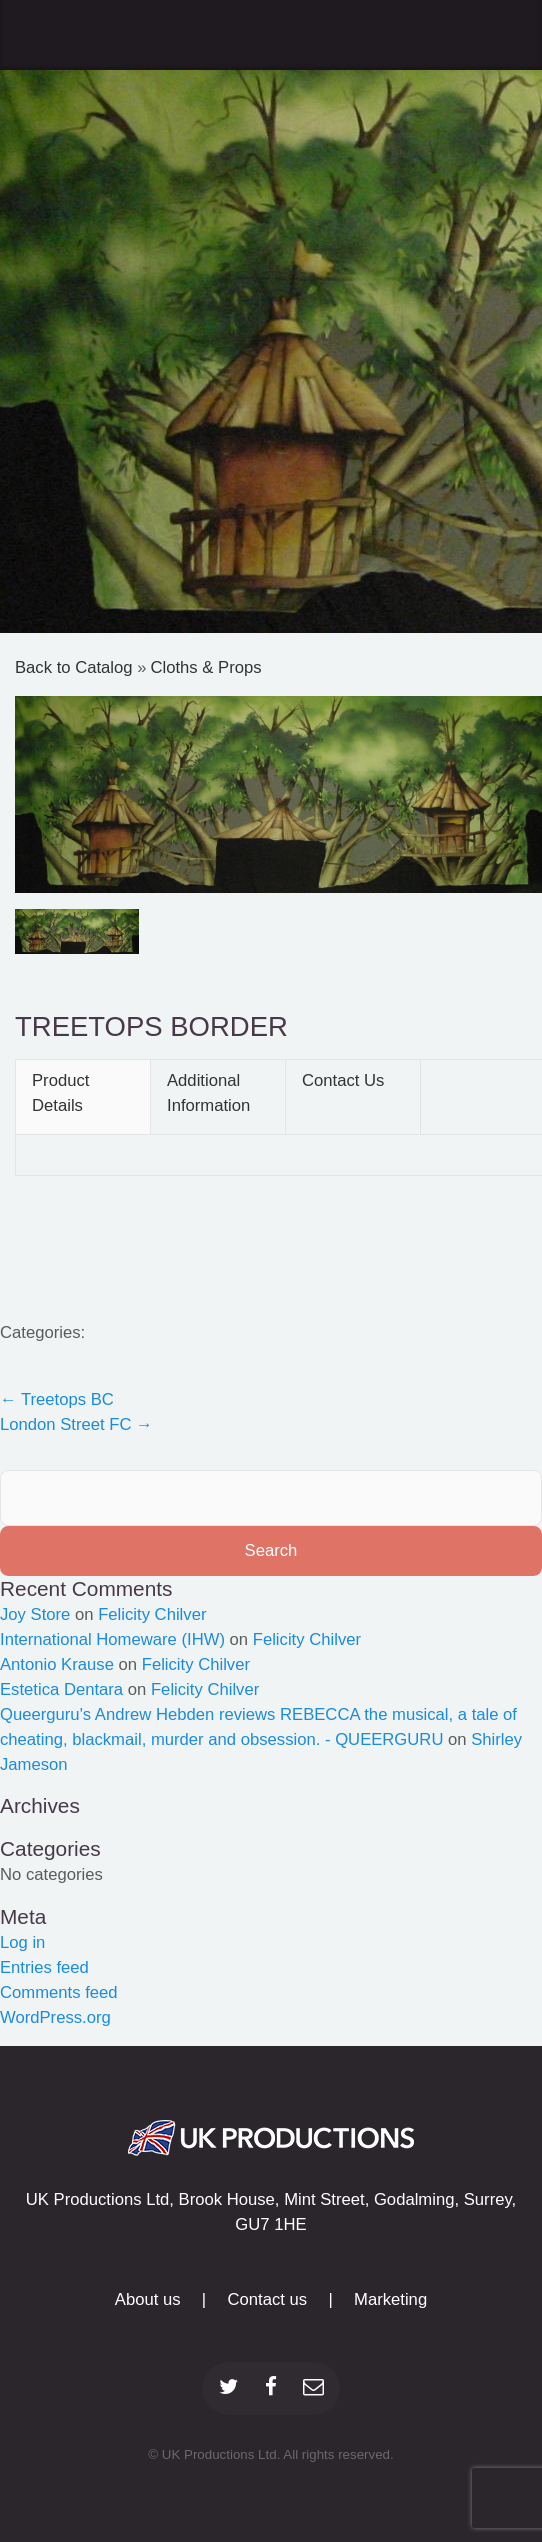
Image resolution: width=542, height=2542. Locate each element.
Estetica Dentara (61, 1689)
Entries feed (44, 1967)
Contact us (267, 2299)
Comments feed (59, 1992)
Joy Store (35, 1614)
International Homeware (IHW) (112, 1639)
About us (148, 2299)
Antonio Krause (57, 1664)
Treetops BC (57, 1399)
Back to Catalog (76, 667)
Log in (22, 1942)
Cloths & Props (205, 667)
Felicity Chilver (152, 1614)
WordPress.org (55, 2017)
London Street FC (76, 1424)
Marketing (390, 2299)
